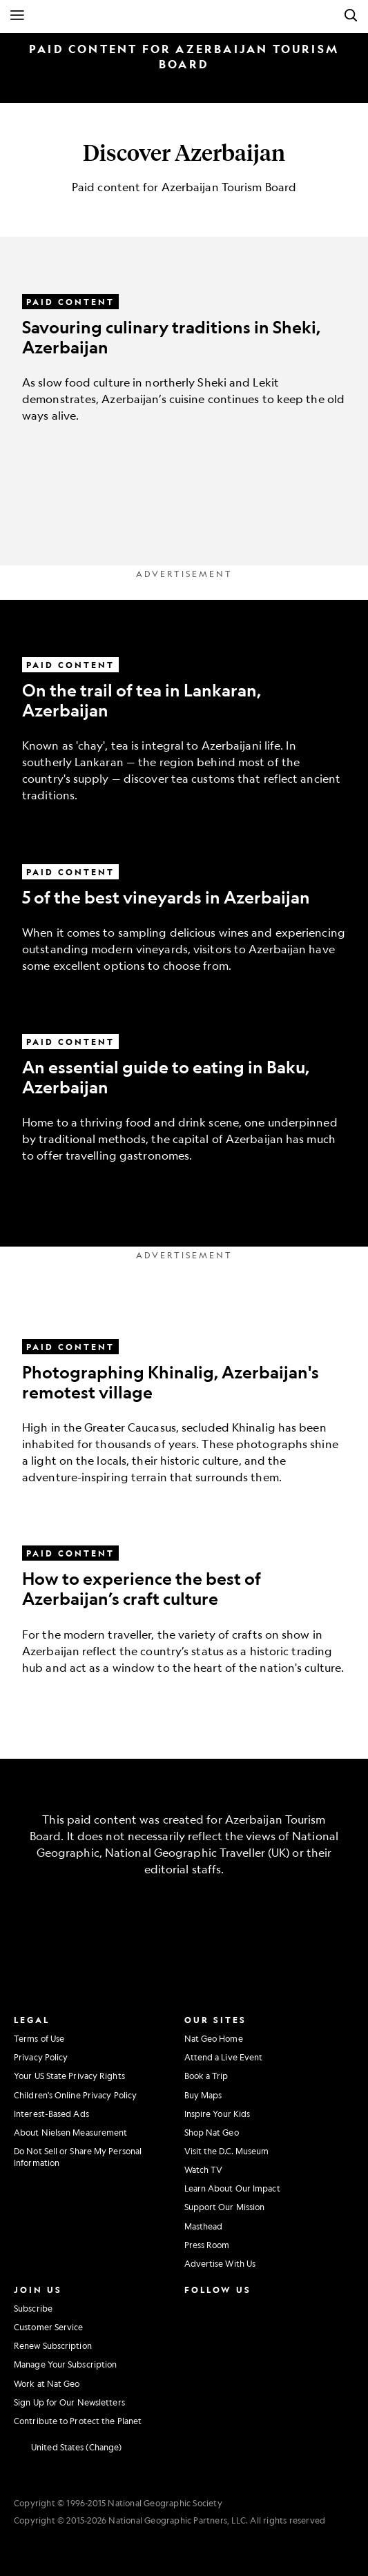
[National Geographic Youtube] (224, 2335)
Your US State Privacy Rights (69, 2075)
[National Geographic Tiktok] (227, 2364)
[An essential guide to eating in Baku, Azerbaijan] (184, 1083)
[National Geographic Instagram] (192, 2307)
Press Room (207, 2244)
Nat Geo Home (213, 2038)
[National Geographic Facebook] (224, 2307)
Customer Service (49, 2326)
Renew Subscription (53, 2345)
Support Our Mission (224, 2206)
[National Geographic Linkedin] (195, 2364)
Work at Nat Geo (47, 2383)
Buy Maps (203, 2094)
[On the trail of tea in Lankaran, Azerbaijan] (184, 714)
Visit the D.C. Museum (226, 2150)
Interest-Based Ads (51, 2113)
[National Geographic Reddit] (195, 2392)
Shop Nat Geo (211, 2132)
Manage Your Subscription (65, 2364)
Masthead (203, 2226)
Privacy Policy (41, 2056)
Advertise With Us (220, 2263)
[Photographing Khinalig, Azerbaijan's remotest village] (184, 1395)
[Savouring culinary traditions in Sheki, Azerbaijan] (184, 343)
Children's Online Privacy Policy (75, 2094)
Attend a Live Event (223, 2056)
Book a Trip (206, 2075)
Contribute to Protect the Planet (78, 2420)
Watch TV (203, 2169)
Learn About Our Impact (232, 2188)
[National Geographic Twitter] (192, 2335)
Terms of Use (39, 2038)
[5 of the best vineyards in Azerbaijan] (184, 902)
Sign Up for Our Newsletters (69, 2402)
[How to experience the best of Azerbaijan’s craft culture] (184, 1594)
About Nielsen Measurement (71, 2132)
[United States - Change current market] (68, 2448)
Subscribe (33, 2308)
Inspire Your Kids (217, 2113)
